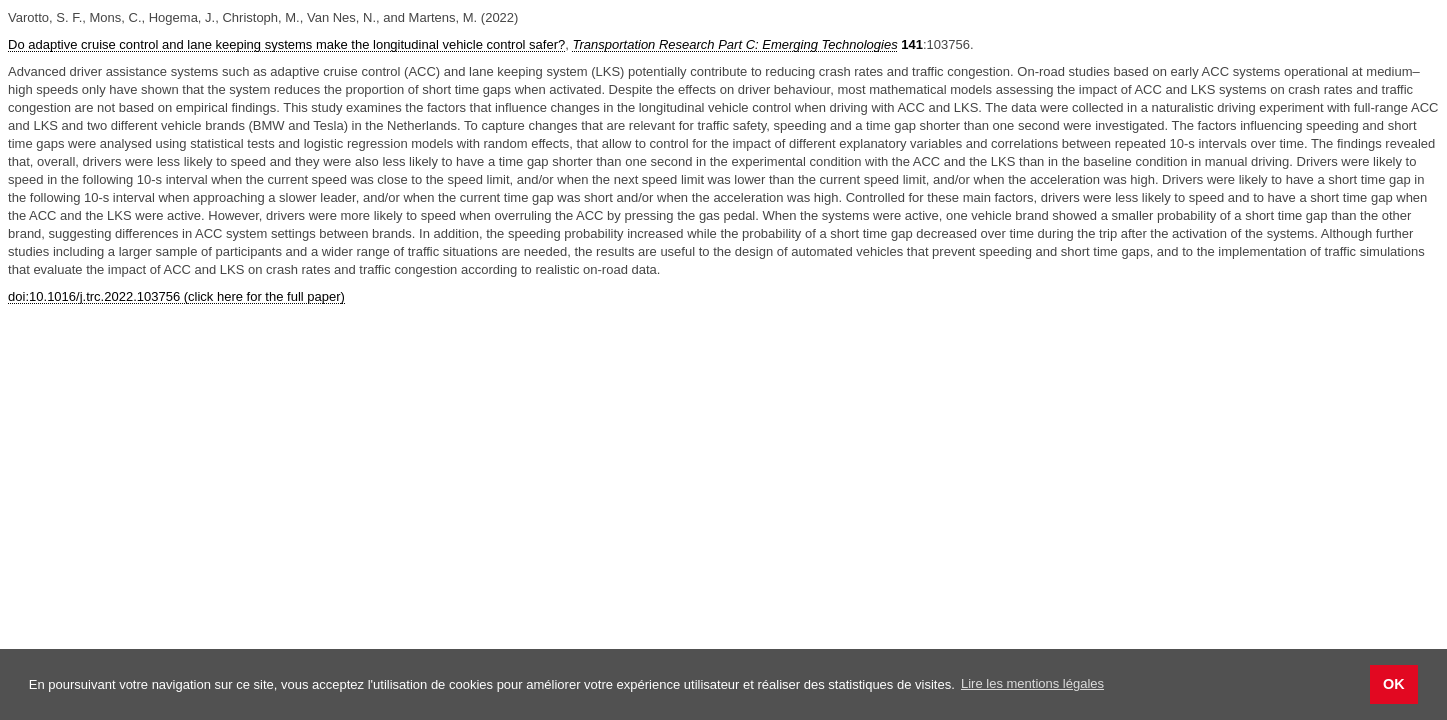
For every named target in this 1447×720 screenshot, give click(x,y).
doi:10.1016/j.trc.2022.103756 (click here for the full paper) (176, 296)
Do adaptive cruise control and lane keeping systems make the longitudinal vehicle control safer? (286, 44)
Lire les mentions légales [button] (1032, 683)
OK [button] (1394, 684)
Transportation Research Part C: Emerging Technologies (734, 44)
